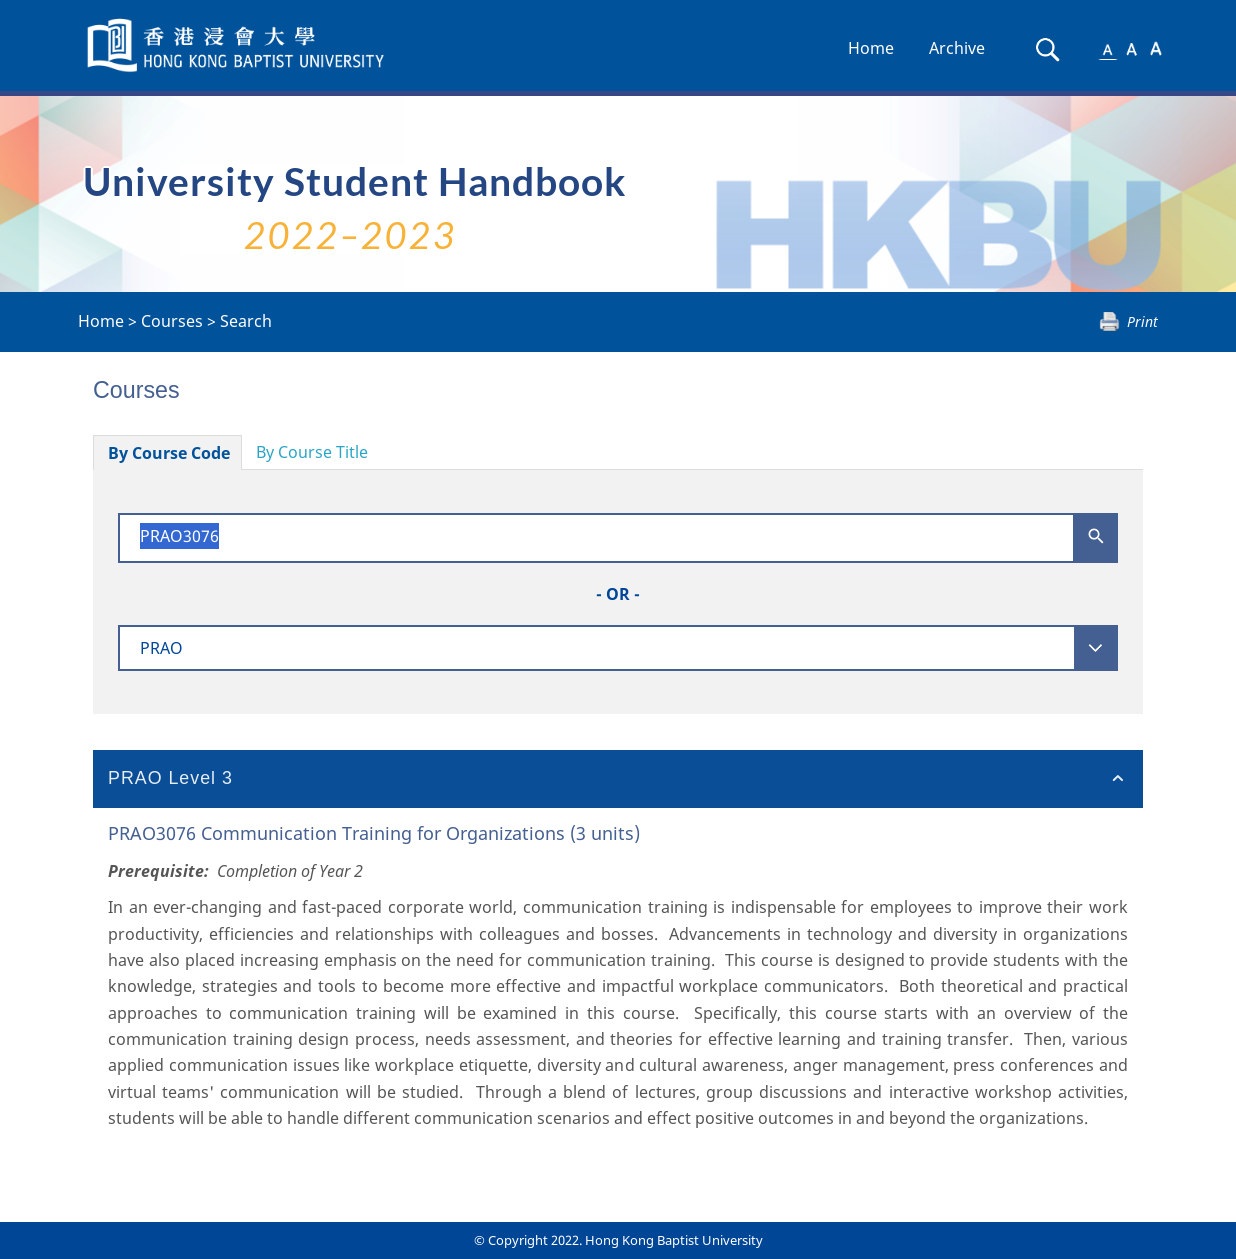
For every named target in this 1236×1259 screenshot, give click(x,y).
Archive (957, 48)
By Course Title (312, 452)
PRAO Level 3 (170, 778)
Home (871, 48)
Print (1142, 321)
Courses (172, 321)
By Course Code (169, 453)
